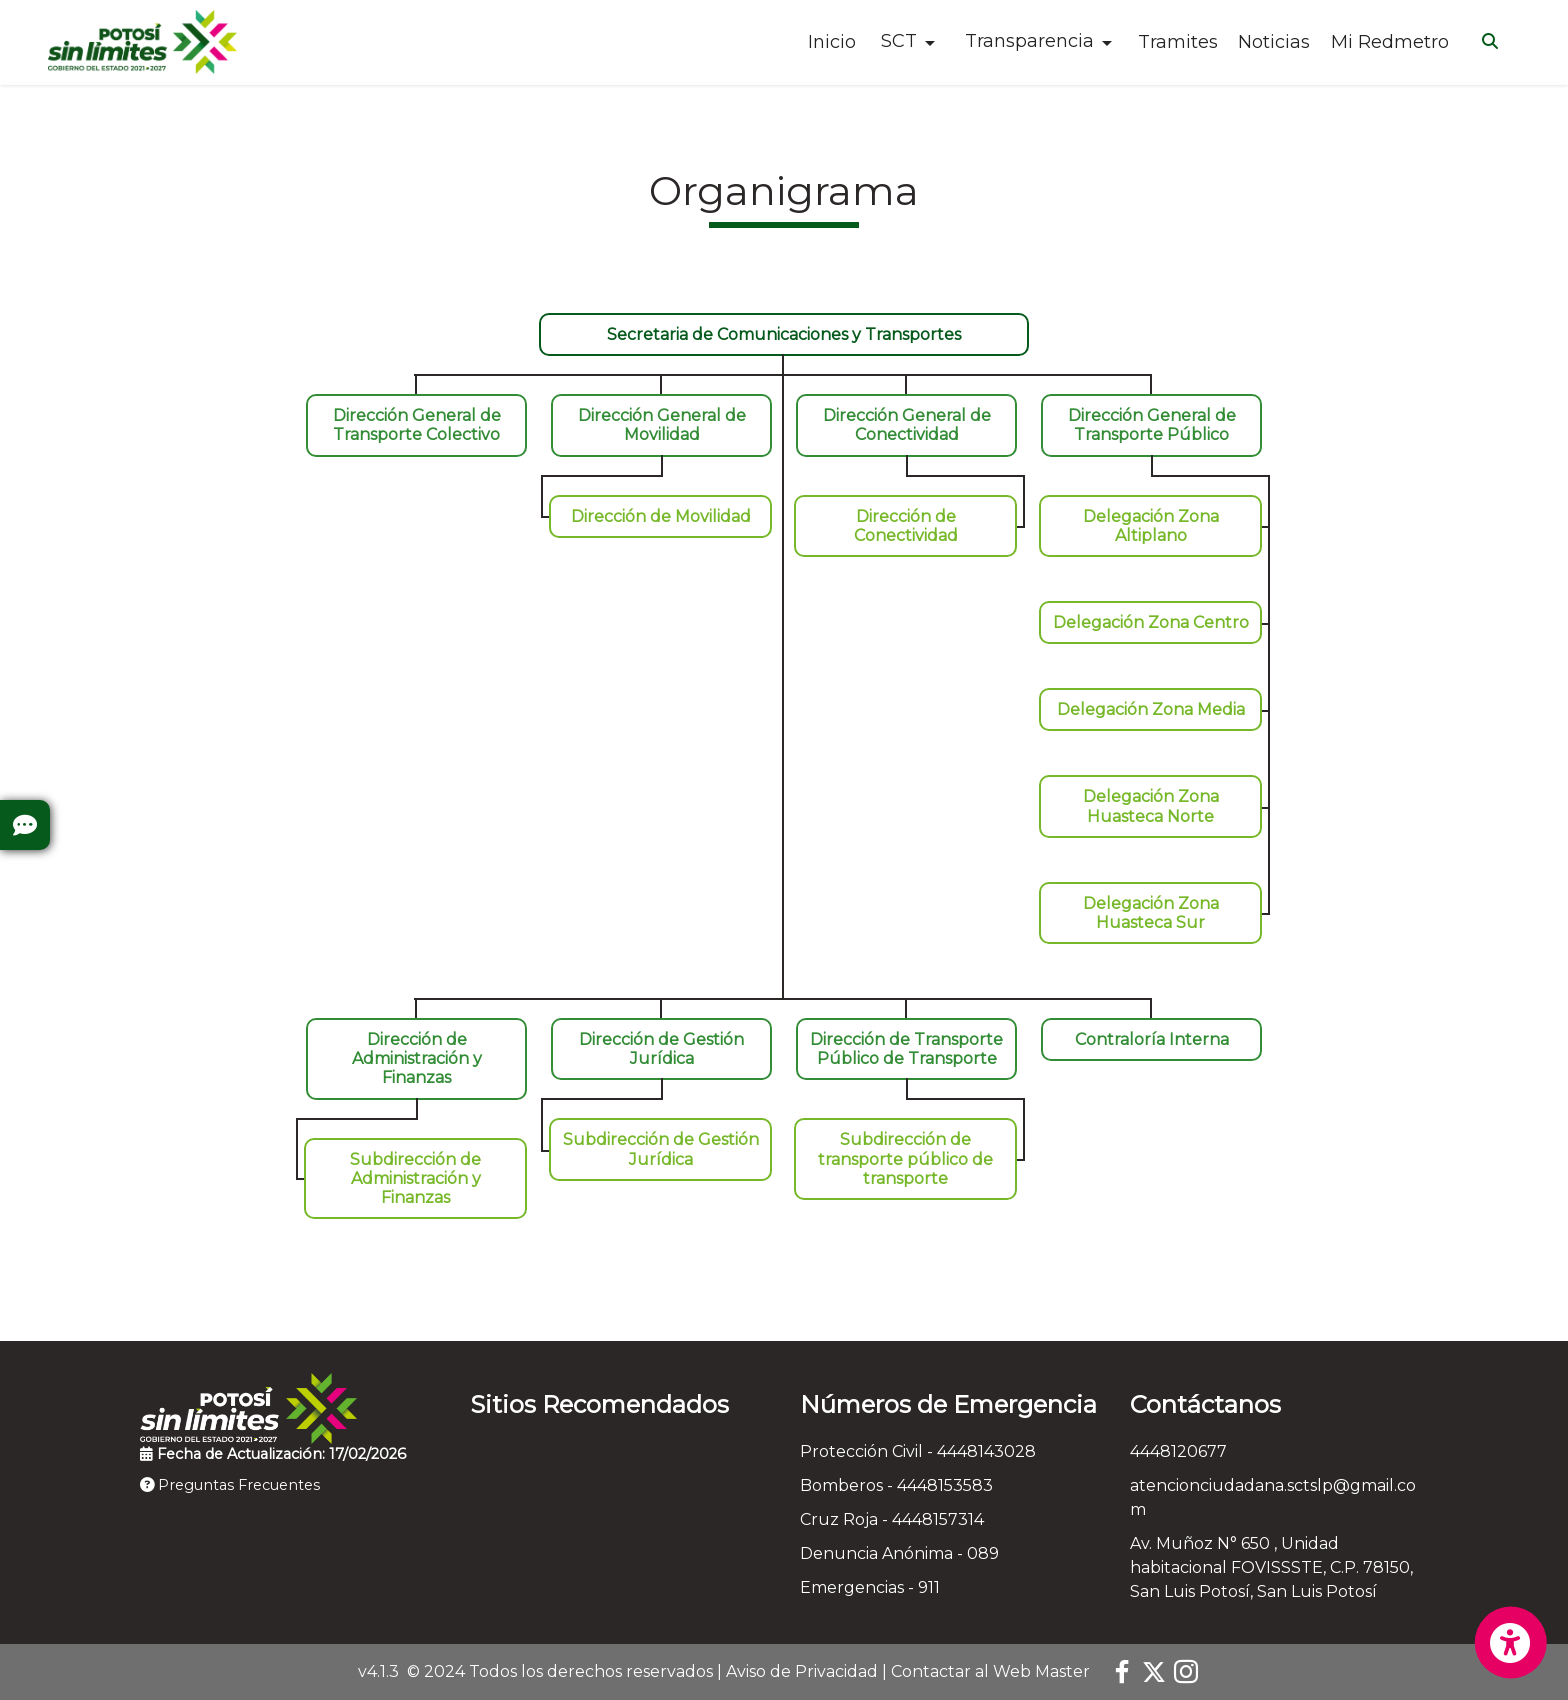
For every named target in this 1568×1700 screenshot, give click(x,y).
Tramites (1178, 42)
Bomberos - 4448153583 (896, 1485)
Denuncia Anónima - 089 (899, 1553)
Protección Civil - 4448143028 (918, 1451)
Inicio (832, 42)
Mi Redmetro (1390, 42)
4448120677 (1178, 1451)
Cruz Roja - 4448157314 (892, 1519)
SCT (899, 41)
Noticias (1274, 42)
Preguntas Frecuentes (230, 1485)
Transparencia (1029, 41)
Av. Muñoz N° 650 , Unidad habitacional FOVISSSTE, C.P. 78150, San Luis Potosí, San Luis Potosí (1271, 1567)
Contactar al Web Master (990, 1671)
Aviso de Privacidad (802, 1671)
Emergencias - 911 (870, 1587)
